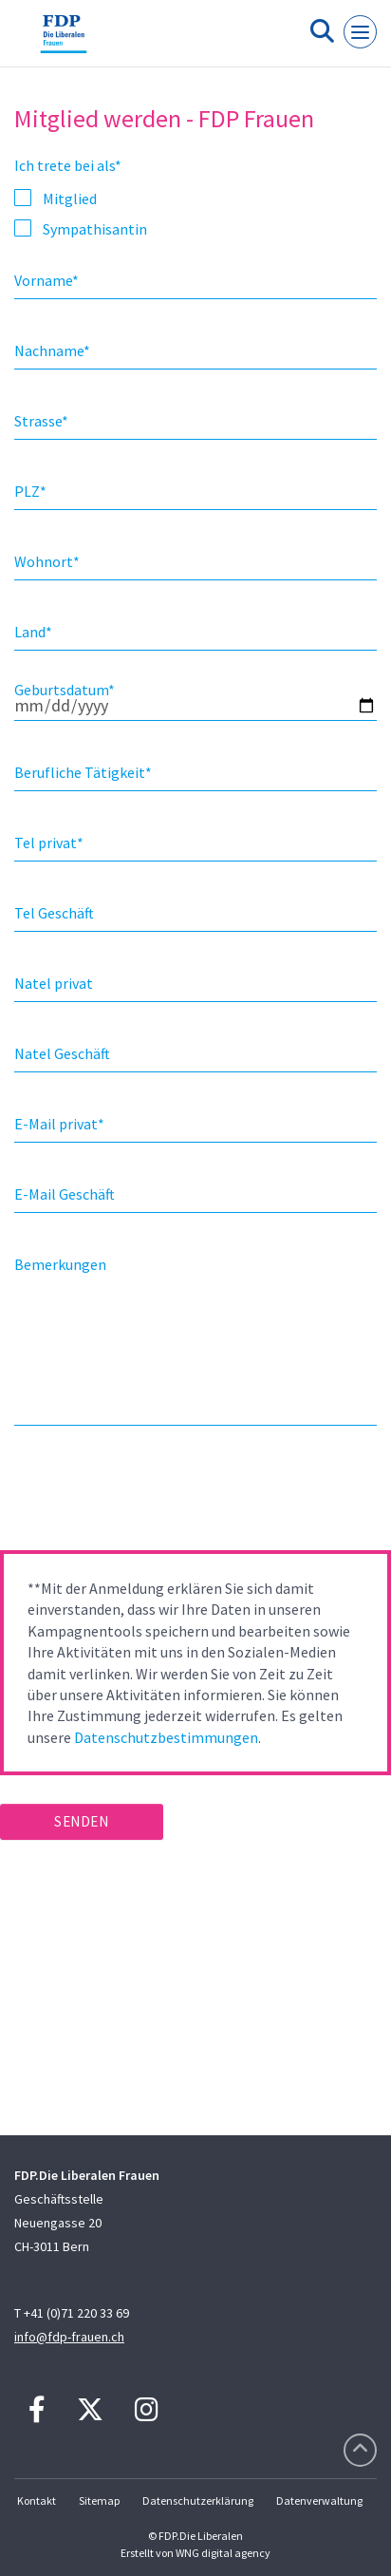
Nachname (52, 350)
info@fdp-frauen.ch (69, 2336)
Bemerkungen (60, 1264)
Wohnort (47, 561)
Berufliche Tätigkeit (83, 772)
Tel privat (49, 842)
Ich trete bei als (67, 165)
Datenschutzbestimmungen (166, 1737)
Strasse (41, 420)
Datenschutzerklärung (197, 2500)
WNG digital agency (223, 2553)
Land (33, 631)
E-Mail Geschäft (64, 1193)
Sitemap (99, 2500)
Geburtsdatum (64, 689)
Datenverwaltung (319, 2500)
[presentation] (144, 1494)
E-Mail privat (59, 1123)
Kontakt (36, 2500)
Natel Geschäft (62, 1053)
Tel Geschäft (54, 912)
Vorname (46, 280)
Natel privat (53, 983)
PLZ (30, 491)
